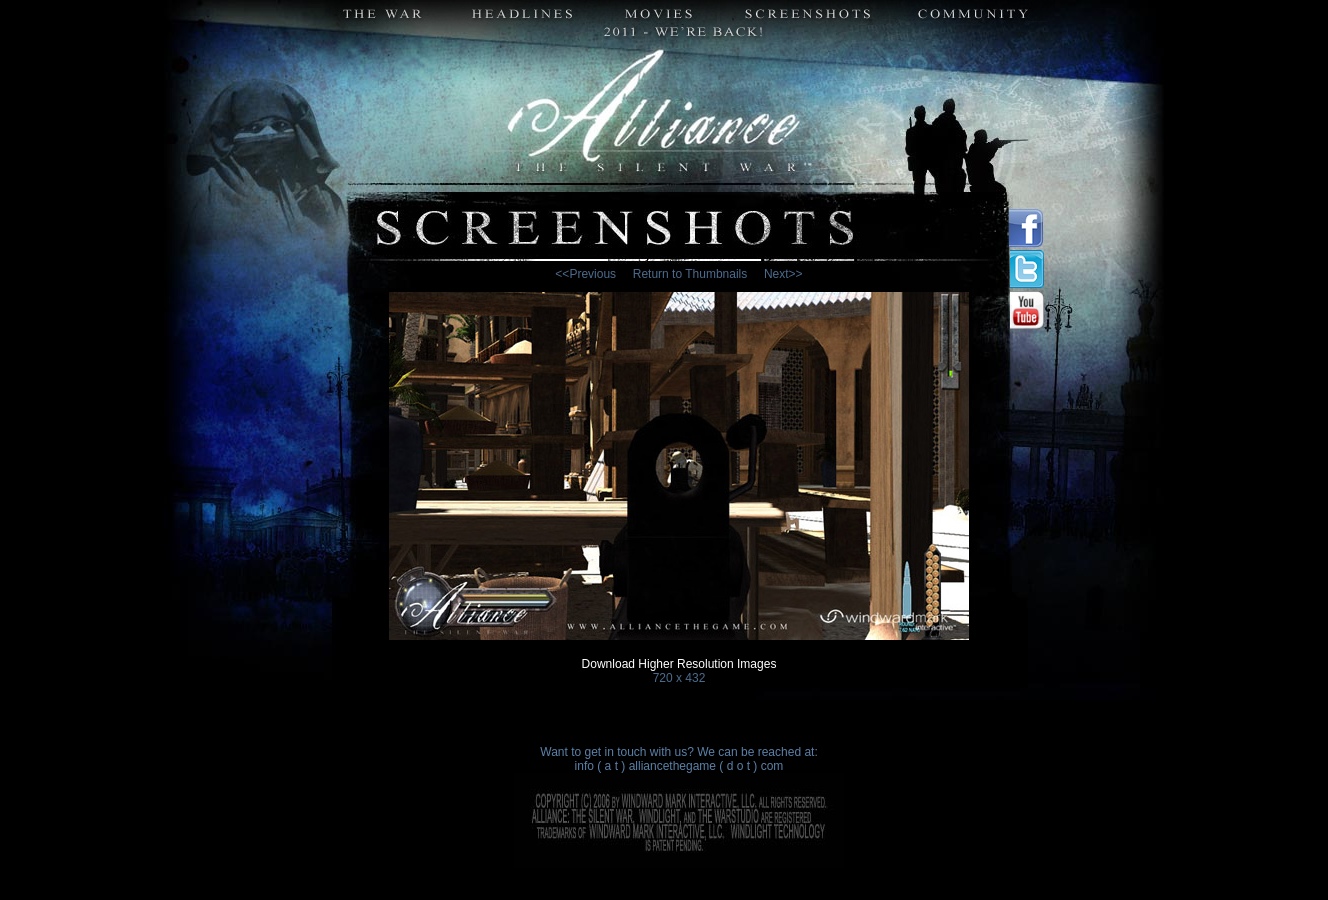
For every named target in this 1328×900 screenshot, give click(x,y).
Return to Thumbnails (690, 274)
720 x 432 (679, 678)
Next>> (783, 274)
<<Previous (585, 274)
